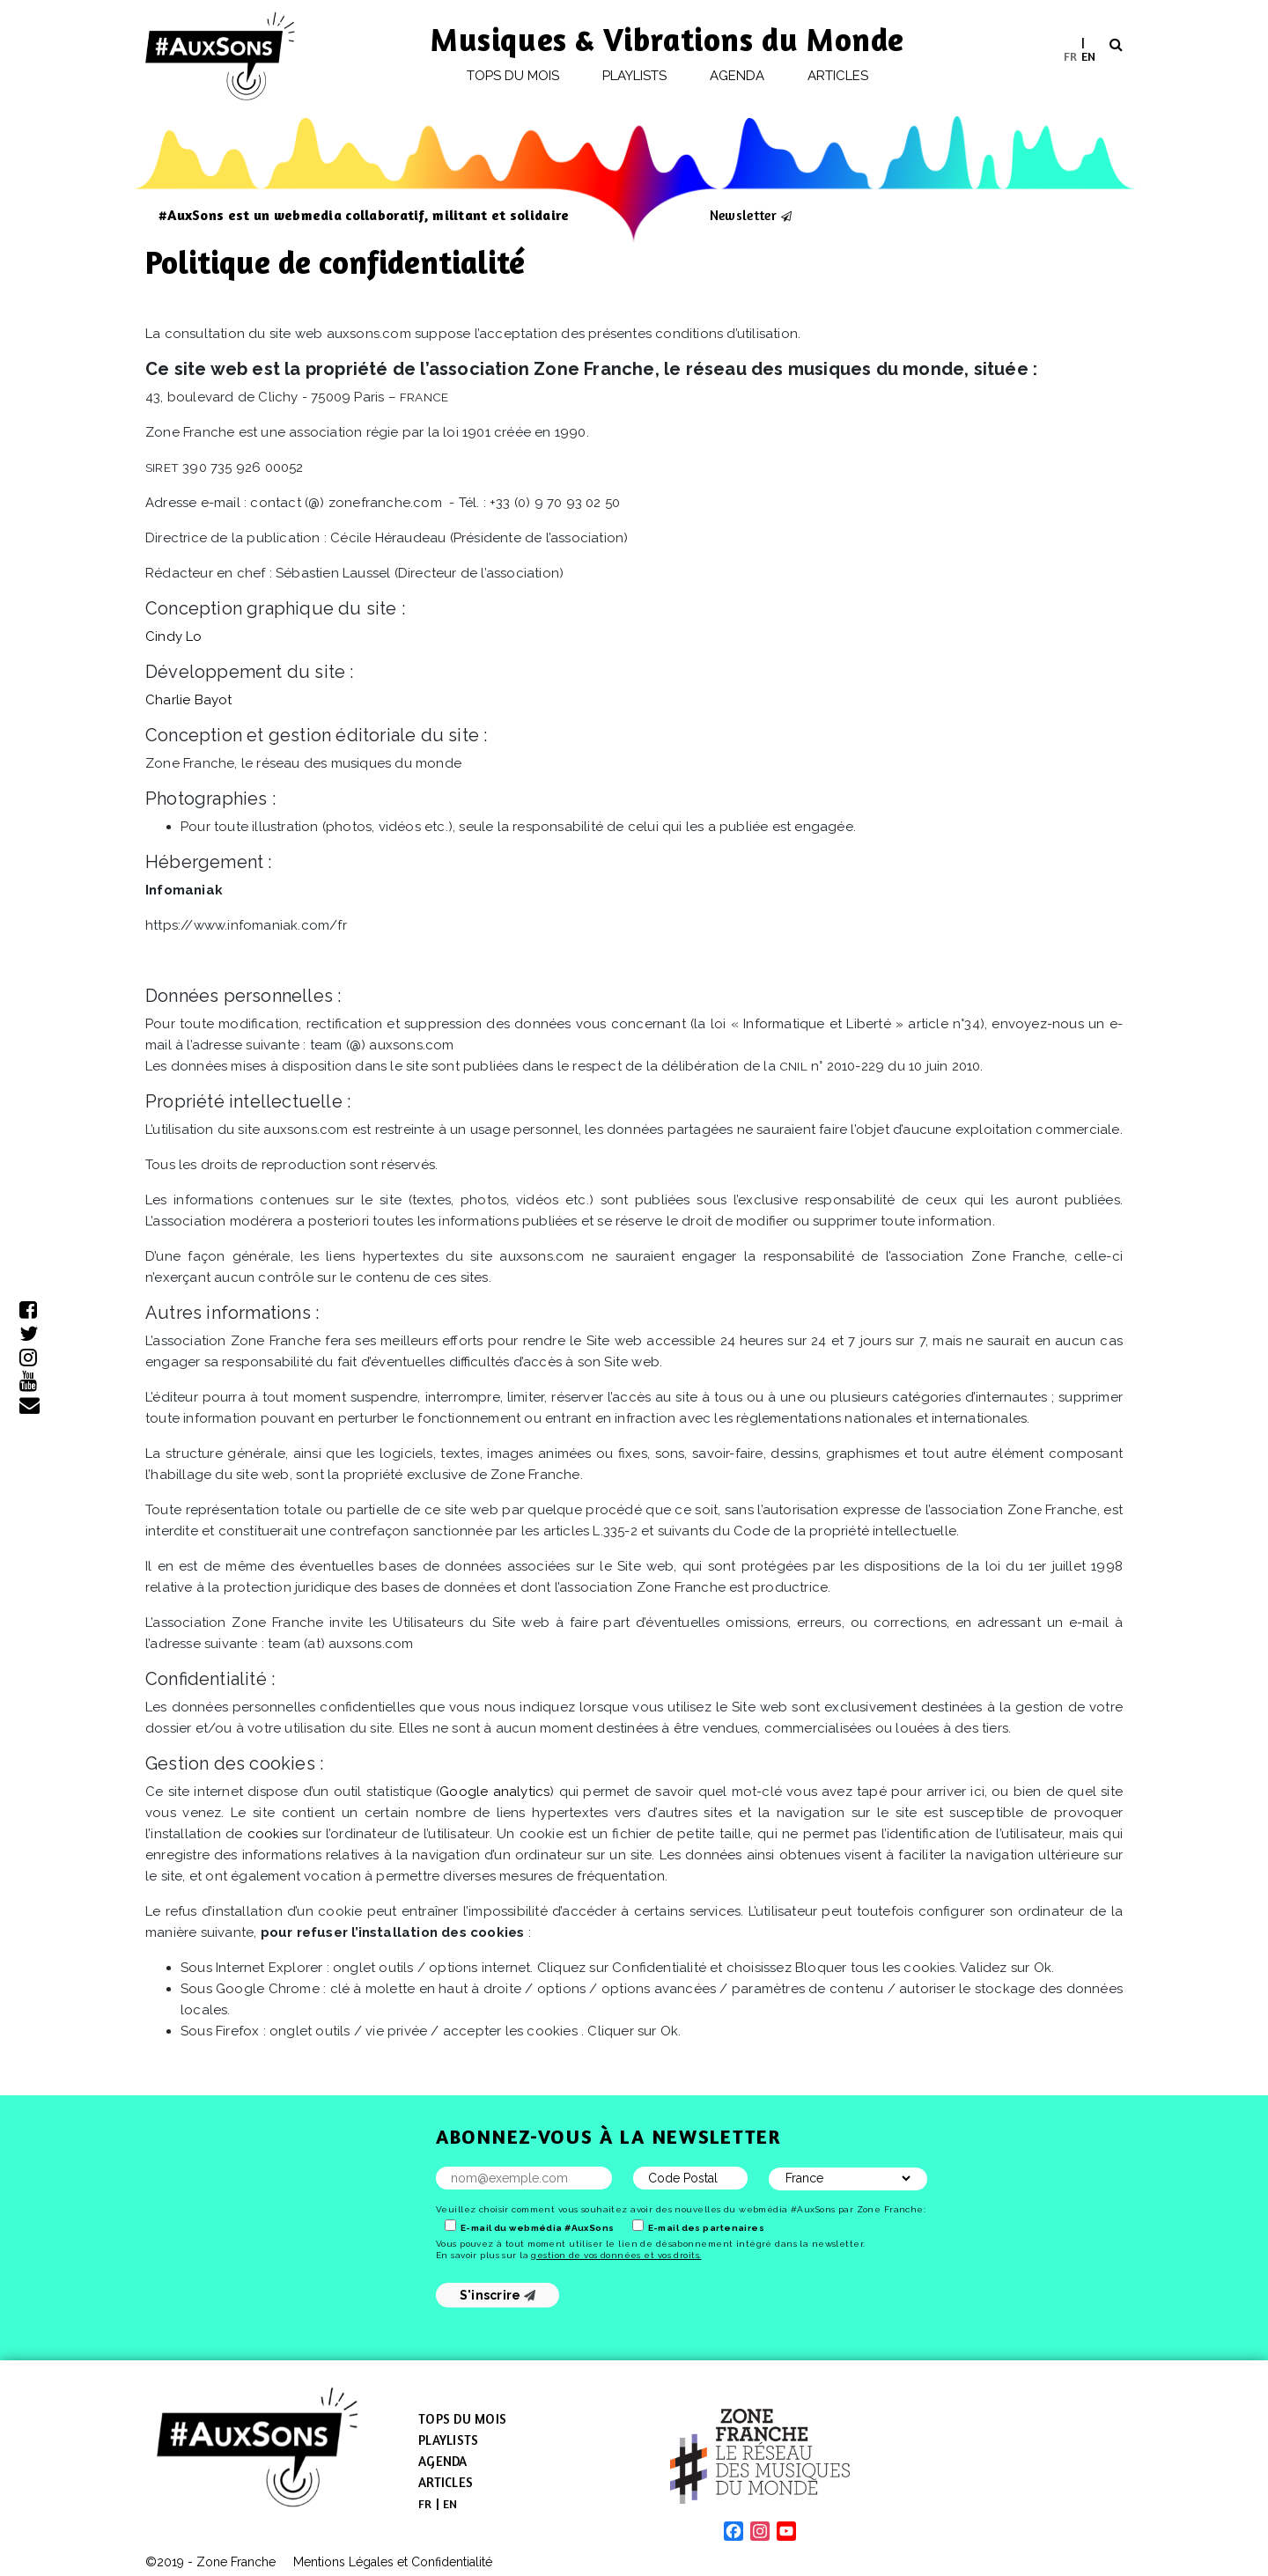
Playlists (634, 76)
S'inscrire (498, 2295)
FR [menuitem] (1070, 55)
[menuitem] (1070, 56)
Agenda (737, 76)
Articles (838, 76)
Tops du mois (513, 76)
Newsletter (743, 215)
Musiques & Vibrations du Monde (667, 39)
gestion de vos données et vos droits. (616, 2255)
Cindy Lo (174, 636)
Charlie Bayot (188, 700)
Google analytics (494, 1792)
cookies (272, 1834)
